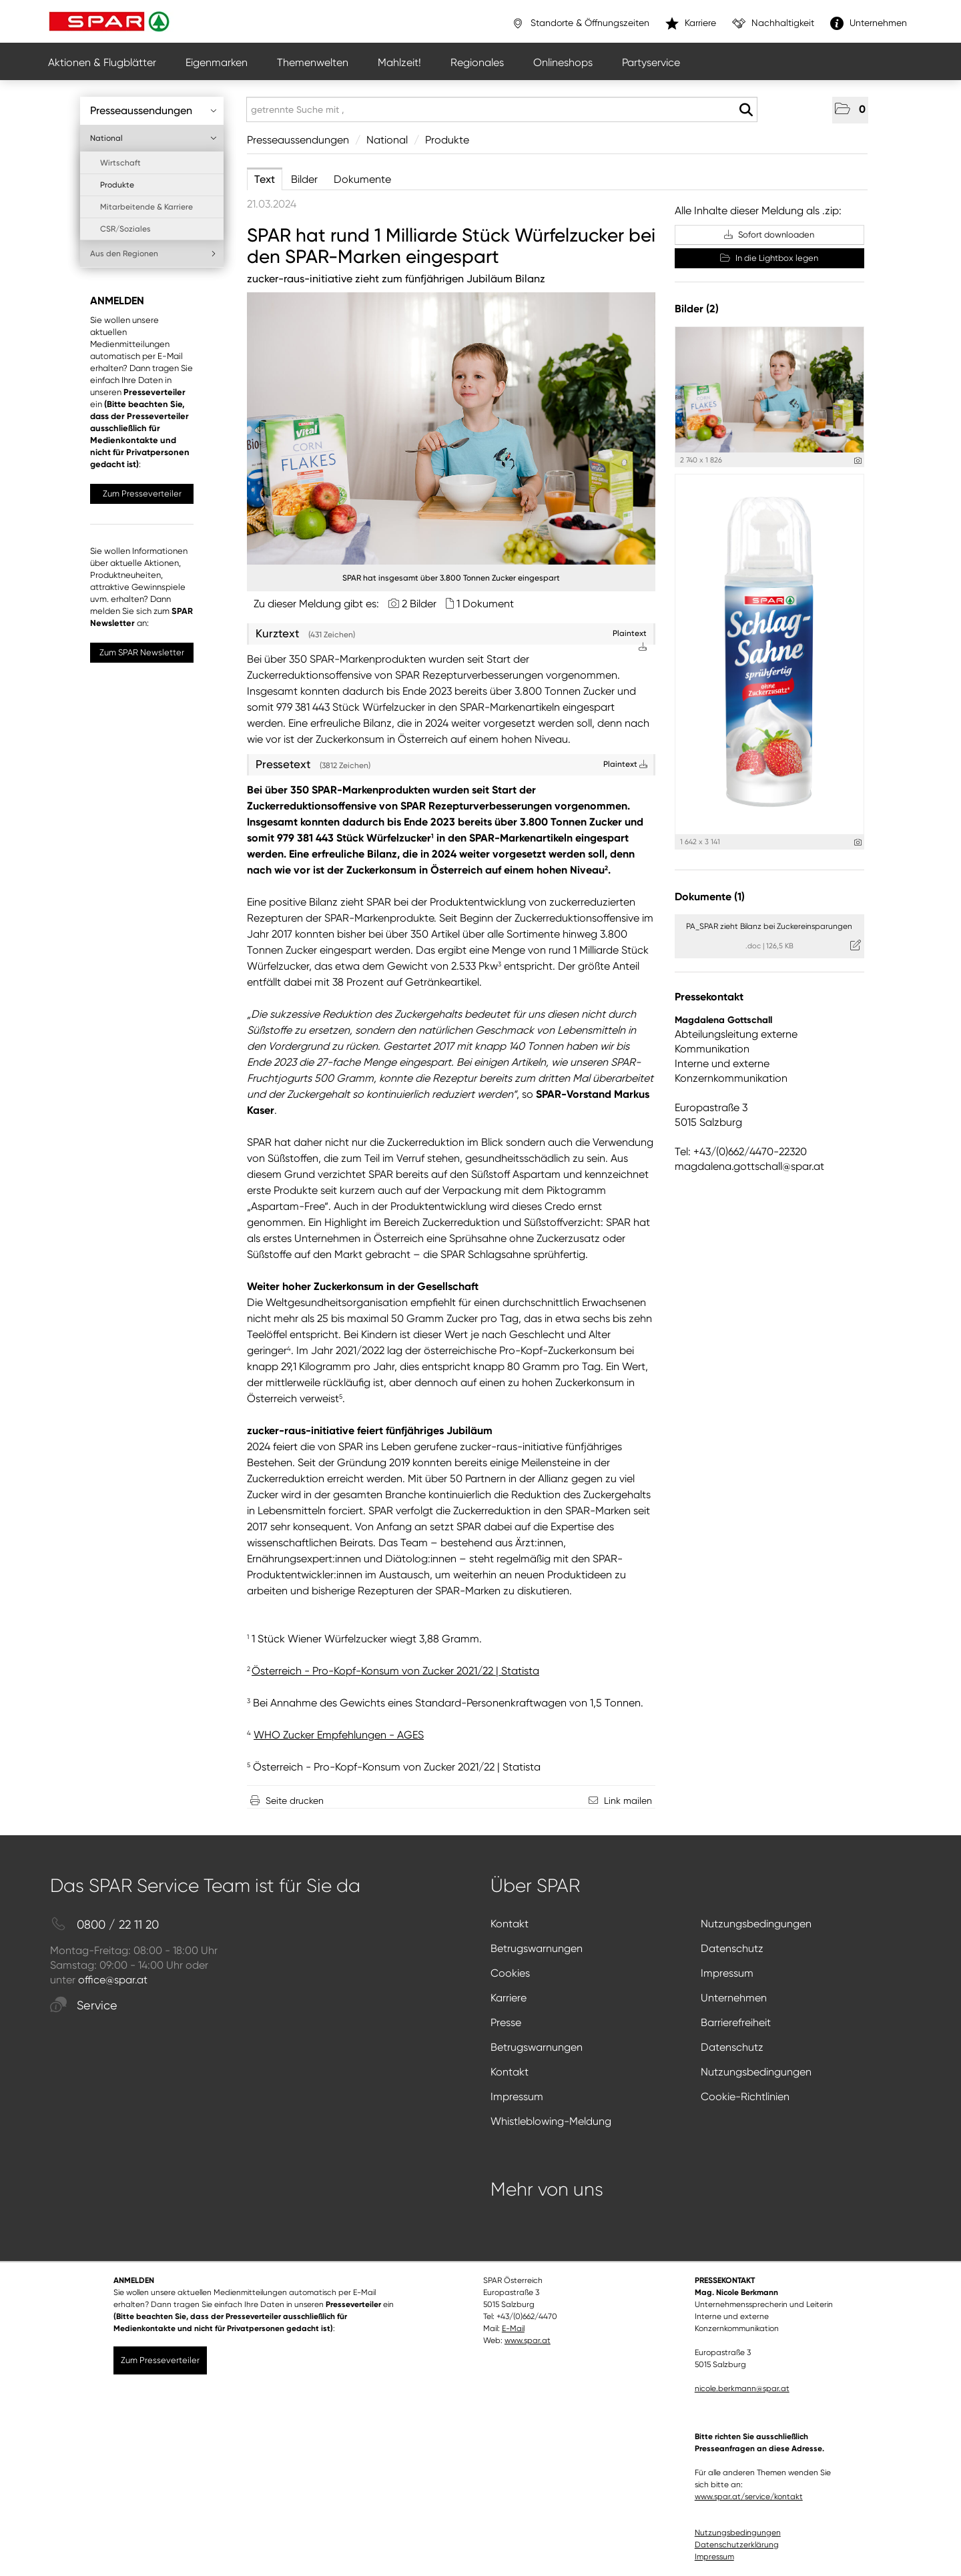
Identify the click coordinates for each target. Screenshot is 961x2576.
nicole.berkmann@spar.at (742, 2388)
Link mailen (628, 1800)
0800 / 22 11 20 (104, 1925)
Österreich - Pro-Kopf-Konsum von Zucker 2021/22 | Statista (397, 1766)
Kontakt (510, 1923)
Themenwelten (312, 62)
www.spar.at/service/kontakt (749, 2496)
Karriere (509, 1997)
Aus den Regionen (153, 253)
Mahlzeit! (399, 62)
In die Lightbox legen (769, 258)
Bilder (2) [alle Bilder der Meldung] (697, 308)
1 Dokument (485, 603)
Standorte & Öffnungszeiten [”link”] (580, 23)
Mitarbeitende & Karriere (146, 207)
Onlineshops (563, 62)
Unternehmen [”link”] (868, 23)
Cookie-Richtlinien (745, 2096)
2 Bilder (419, 603)
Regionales (477, 62)
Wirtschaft (120, 163)
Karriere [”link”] (690, 23)
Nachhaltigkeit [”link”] (773, 23)
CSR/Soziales (125, 229)
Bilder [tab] (304, 179)
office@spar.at (112, 1979)
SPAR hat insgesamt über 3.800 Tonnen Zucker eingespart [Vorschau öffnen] (451, 578)
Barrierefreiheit (736, 2022)
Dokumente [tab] (362, 179)
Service (83, 2005)
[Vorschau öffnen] (451, 428)
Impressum (727, 1973)
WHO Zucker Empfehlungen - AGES (339, 1734)
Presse (506, 2022)
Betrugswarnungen (537, 1948)
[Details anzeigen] (858, 460)
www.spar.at (528, 2340)
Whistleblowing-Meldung (551, 2121)
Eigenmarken (217, 62)
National (153, 138)
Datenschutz (732, 1948)
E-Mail (513, 2328)
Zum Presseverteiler (142, 494)
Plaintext (625, 764)
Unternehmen (734, 1997)
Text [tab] (264, 179)
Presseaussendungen (153, 110)
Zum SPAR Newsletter (141, 652)
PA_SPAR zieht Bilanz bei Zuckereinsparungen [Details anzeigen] (769, 926)
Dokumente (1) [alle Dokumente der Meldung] (710, 896)
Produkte (117, 185)
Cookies (510, 1973)
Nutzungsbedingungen (756, 1923)
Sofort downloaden (769, 235)
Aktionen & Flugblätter (102, 62)
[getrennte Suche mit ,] (501, 109)
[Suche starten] (745, 110)
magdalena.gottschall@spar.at (749, 1166)
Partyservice (651, 62)
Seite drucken (295, 1800)
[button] (850, 110)
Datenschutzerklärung (737, 2544)
